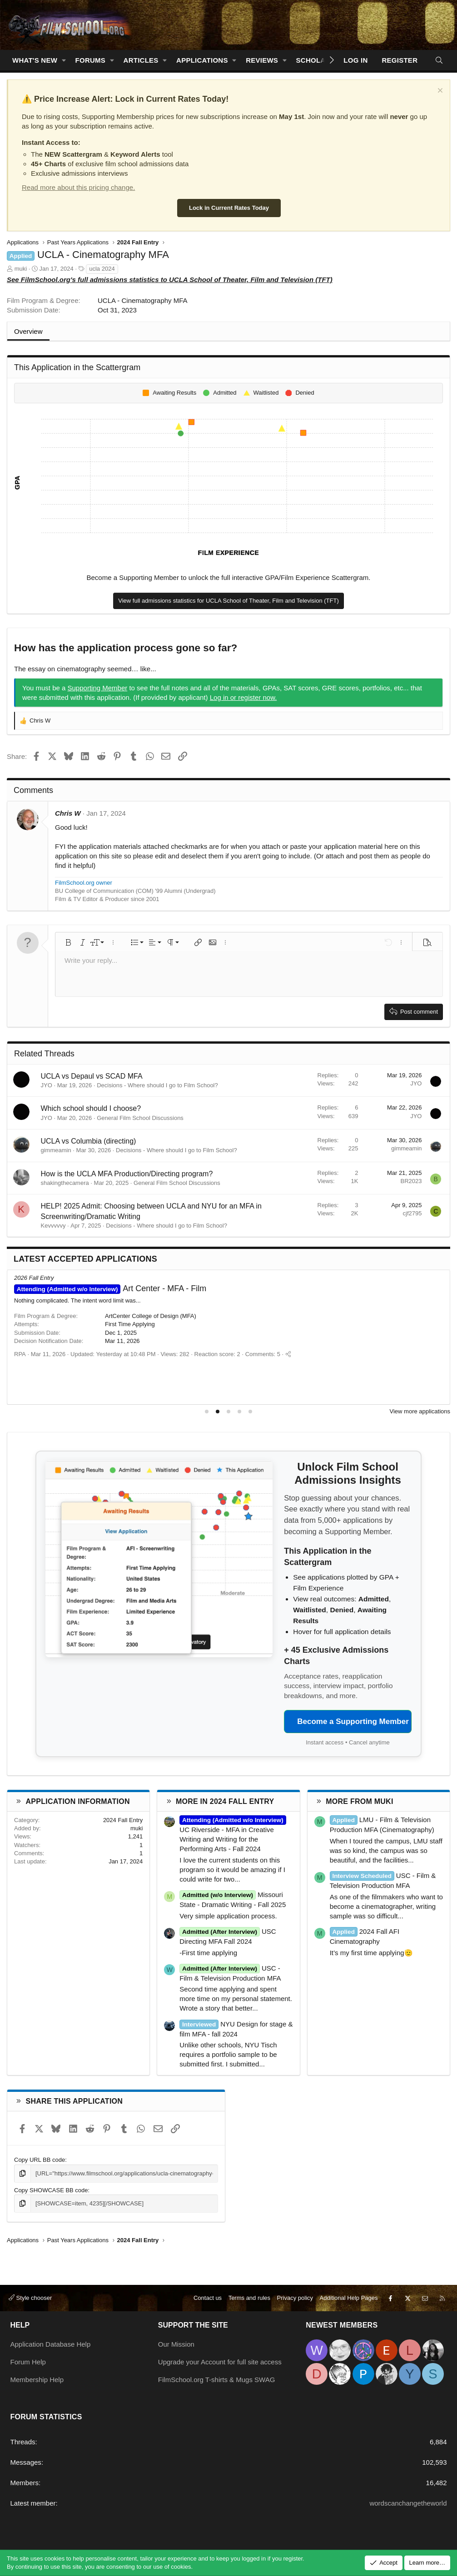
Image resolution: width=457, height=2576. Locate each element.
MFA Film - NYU (111, 1288)
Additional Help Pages (349, 2297)
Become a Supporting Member (353, 1721)
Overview (28, 331)
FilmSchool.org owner (83, 882)
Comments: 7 (258, 1370)
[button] (64, 60)
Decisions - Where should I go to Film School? (157, 1085)
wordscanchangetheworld (408, 2503)
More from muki (359, 1801)
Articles (141, 60)
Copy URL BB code (39, 2159)
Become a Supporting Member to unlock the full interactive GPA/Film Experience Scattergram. (229, 577)
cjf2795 (412, 1213)
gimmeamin (56, 1150)
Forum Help (28, 2362)
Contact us (208, 2297)
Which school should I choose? (91, 1108)
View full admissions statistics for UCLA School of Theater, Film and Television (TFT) (228, 600)
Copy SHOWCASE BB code (51, 2190)
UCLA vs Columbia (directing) (88, 1141)
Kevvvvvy (53, 1225)
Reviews (262, 60)
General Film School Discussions (140, 1118)
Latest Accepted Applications (85, 1258)
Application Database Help (50, 2344)
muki (21, 268)
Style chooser (30, 2297)
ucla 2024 (101, 268)
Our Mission (176, 2344)
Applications (202, 60)
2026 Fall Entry (34, 1277)
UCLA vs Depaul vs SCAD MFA (92, 1076)
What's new (34, 60)
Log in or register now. (243, 697)
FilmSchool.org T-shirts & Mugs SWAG (216, 2379)
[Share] (284, 1370)
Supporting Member (98, 688)
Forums (90, 60)
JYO (46, 1085)
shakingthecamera (65, 1182)
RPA (20, 1370)
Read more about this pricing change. (78, 187)
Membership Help (37, 2379)
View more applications (420, 1411)
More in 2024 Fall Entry (225, 1801)
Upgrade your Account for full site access (220, 2362)
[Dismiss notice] (439, 91)
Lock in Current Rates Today (229, 207)
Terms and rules (249, 2297)
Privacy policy (295, 2297)
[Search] (439, 60)
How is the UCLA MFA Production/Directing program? (127, 1174)
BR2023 (411, 1181)
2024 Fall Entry (123, 1820)
